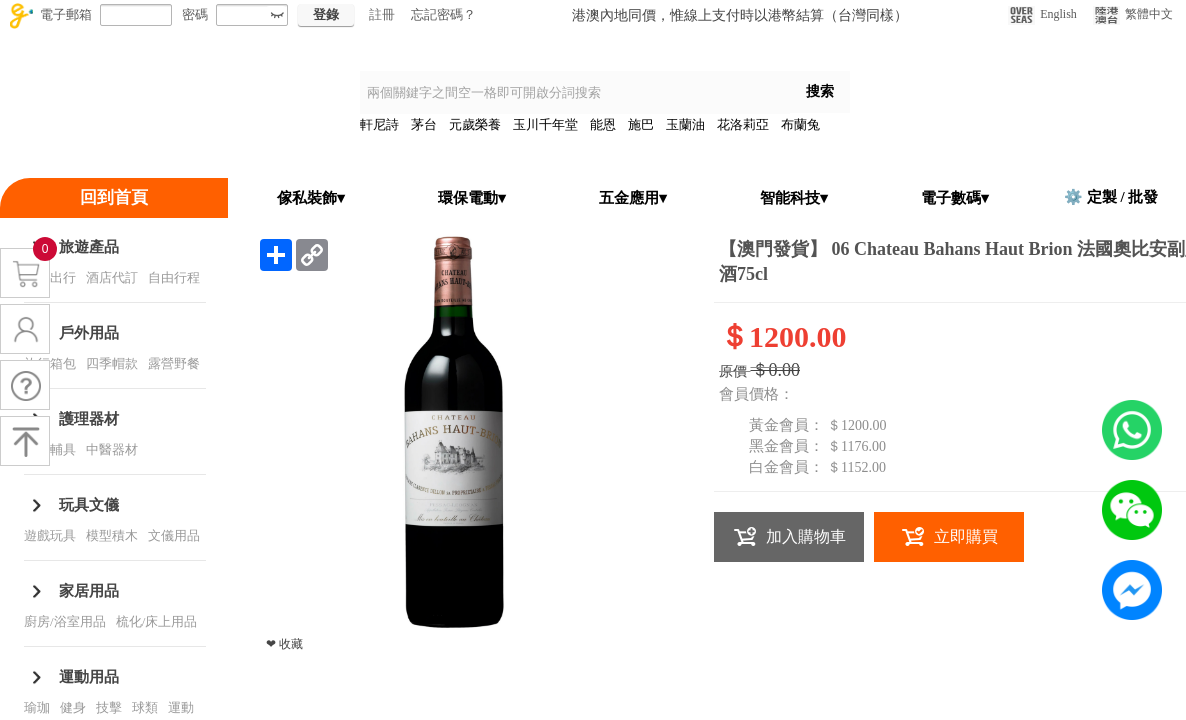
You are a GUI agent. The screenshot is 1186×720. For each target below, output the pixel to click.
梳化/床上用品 (157, 621)
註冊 (382, 14)
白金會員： (786, 467)
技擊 (109, 707)
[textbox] (575, 92)
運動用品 (89, 677)
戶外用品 (89, 333)
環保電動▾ (472, 198)
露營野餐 (174, 363)
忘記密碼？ (443, 14)
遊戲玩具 (50, 535)
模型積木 (112, 535)
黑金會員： (786, 446)
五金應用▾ (633, 198)
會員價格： (756, 394)
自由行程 (174, 277)
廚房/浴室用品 (65, 621)
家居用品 (89, 591)
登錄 (326, 14)
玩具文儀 (89, 505)
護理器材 (89, 419)
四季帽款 (112, 363)
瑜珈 (37, 707)
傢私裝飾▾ (311, 198)
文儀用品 (174, 535)
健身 (73, 707)
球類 (145, 707)
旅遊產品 (89, 247)
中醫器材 (112, 449)
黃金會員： (786, 425)
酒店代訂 (112, 277)
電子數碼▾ (955, 198)
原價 (733, 371)
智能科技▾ (794, 198)
